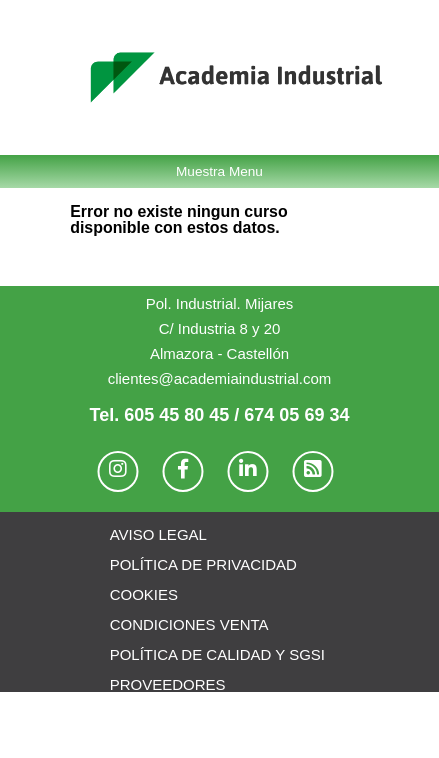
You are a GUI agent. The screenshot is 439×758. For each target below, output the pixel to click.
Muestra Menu (219, 171)
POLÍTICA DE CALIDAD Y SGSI (217, 654)
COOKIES (144, 594)
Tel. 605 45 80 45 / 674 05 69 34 (220, 415)
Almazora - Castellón (219, 353)
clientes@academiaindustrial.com (220, 378)
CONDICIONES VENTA (189, 624)
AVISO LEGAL (158, 534)
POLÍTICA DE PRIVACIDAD (203, 564)
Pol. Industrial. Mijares (220, 303)
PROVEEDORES (168, 684)
